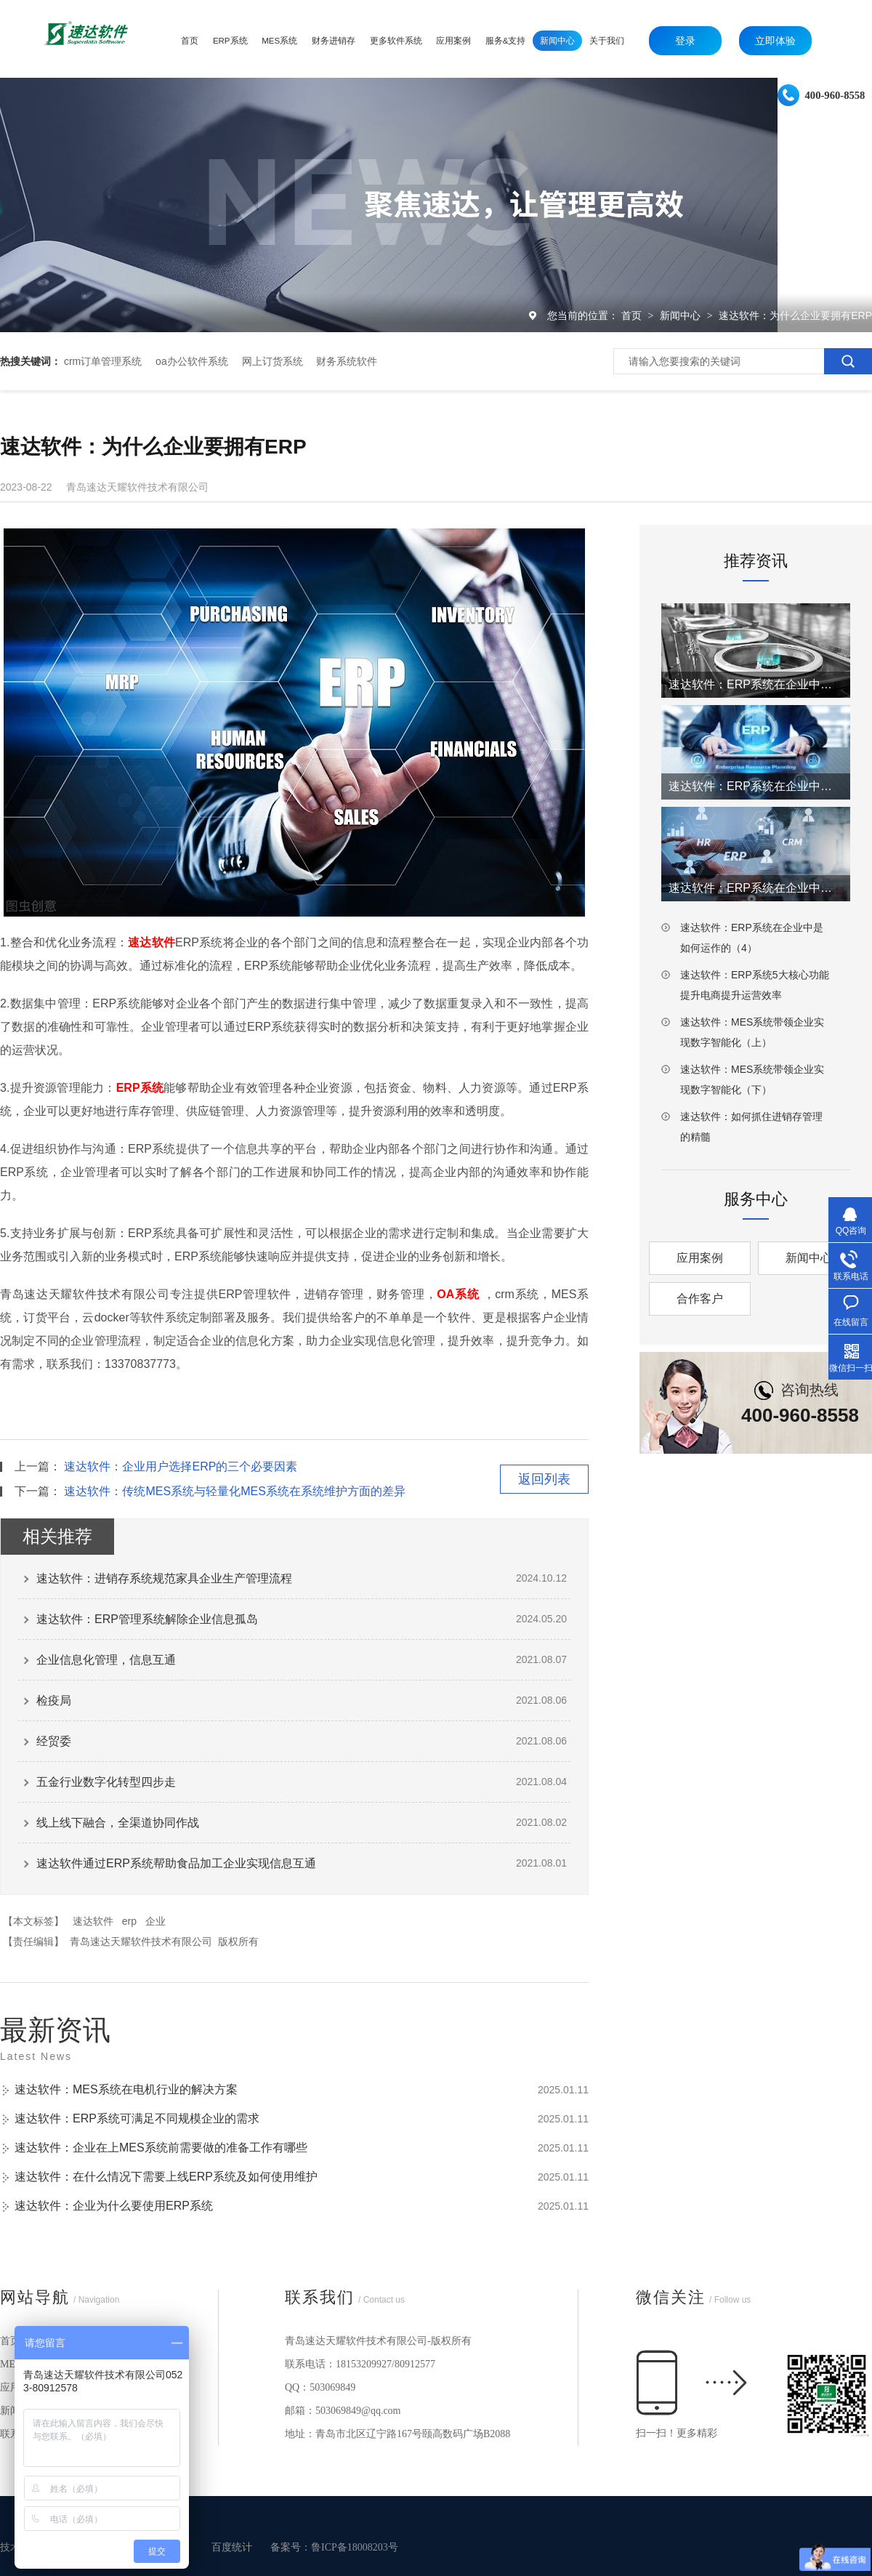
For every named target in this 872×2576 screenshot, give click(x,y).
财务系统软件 (346, 361)
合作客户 (700, 1298)
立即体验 (775, 41)
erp (129, 1921)
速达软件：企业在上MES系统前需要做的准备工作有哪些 (161, 2147)
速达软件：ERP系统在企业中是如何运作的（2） (756, 786)
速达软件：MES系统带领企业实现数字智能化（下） (752, 1079)
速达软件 (93, 1921)
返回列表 (544, 1479)
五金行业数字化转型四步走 (106, 1782)
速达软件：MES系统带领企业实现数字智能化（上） (752, 1032)
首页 (633, 315)
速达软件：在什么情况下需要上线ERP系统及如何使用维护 (166, 2176)
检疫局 (53, 1700)
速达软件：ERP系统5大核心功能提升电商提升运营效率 (754, 985)
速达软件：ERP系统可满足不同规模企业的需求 (137, 2118)
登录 (685, 41)
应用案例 (700, 1258)
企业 (155, 1921)
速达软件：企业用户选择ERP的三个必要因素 (180, 1466)
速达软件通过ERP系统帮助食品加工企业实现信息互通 (176, 1863)
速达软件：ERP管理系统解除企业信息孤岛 (147, 1619)
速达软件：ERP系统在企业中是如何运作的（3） (756, 888)
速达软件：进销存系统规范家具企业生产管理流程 (164, 1578)
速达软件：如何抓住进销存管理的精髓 (751, 1127)
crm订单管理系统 (103, 361)
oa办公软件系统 (192, 361)
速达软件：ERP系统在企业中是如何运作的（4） (751, 938)
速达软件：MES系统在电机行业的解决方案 (126, 2089)
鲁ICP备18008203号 (354, 2547)
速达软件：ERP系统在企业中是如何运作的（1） (756, 684)
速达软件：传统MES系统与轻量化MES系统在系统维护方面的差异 (234, 1491)
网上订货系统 (272, 361)
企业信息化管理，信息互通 (106, 1660)
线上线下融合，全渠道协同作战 (117, 1822)
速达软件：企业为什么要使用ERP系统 (114, 2205)
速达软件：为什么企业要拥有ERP (795, 315)
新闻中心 (681, 315)
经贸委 (53, 1741)
